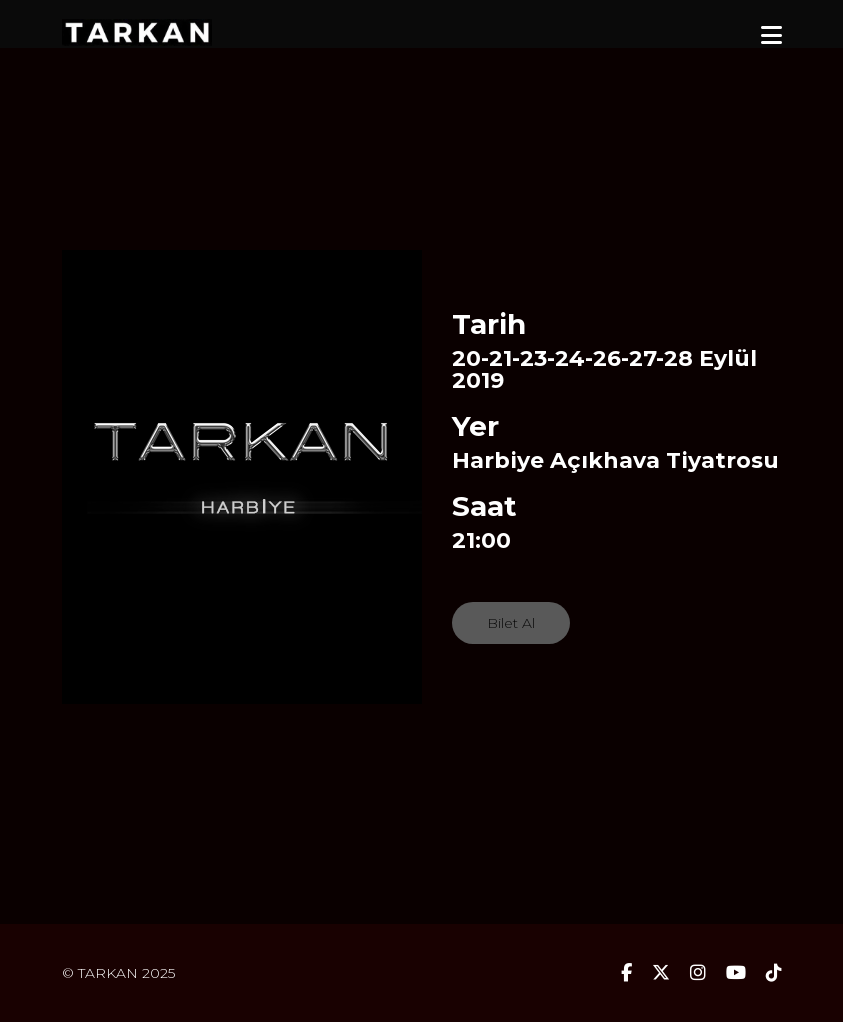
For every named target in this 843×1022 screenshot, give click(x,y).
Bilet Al (511, 623)
